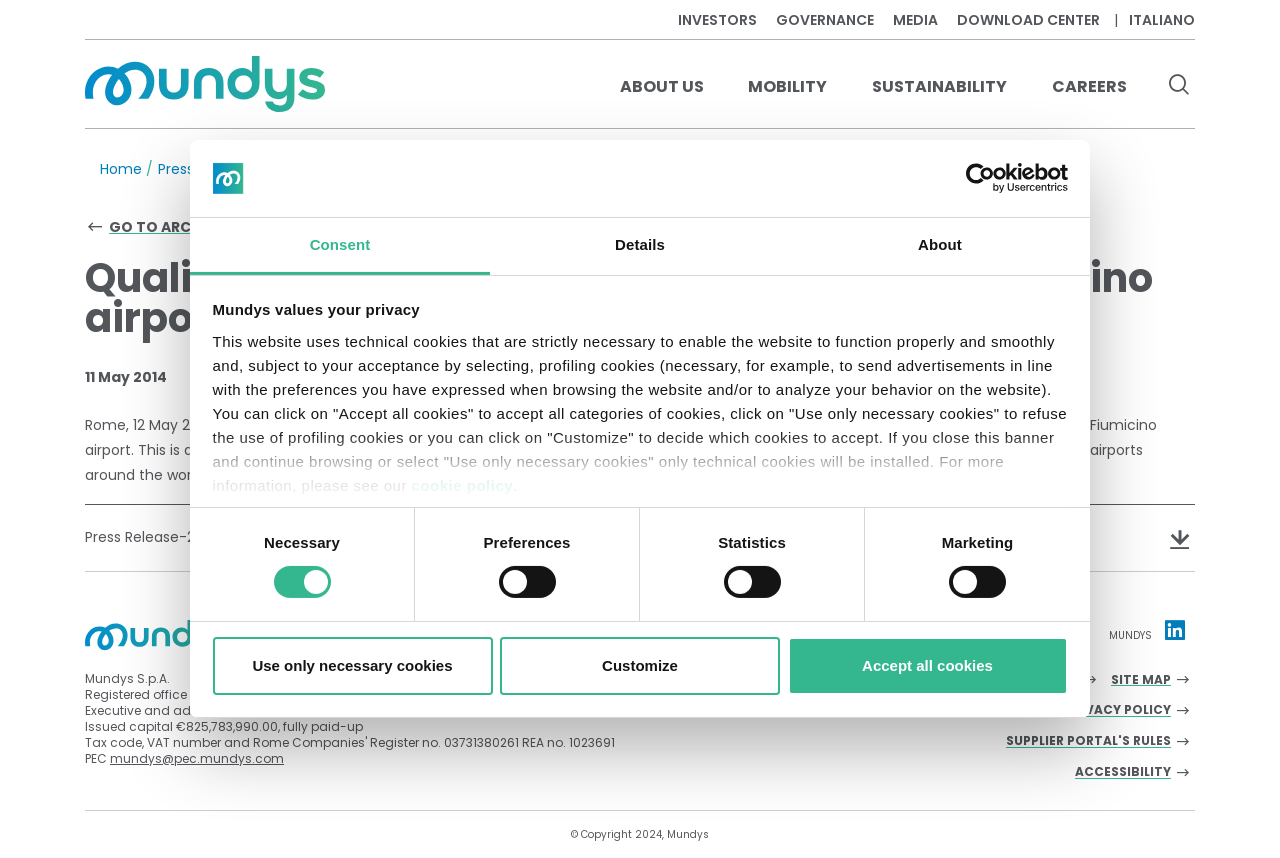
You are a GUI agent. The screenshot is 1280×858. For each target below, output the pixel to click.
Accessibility (1123, 772)
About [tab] (940, 244)
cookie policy (463, 485)
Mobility (787, 86)
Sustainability (939, 86)
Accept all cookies (927, 665)
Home (121, 169)
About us (662, 86)
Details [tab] (640, 244)
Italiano (1162, 20)
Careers (1089, 86)
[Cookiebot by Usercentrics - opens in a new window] (980, 178)
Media (915, 20)
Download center (1028, 20)
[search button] (1178, 87)
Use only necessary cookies (352, 665)
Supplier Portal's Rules (1088, 741)
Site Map (1141, 680)
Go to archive (166, 227)
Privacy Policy (1118, 710)
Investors (717, 20)
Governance (825, 20)
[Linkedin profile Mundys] (1175, 630)
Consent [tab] (340, 244)
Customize (640, 665)
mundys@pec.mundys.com (197, 758)
